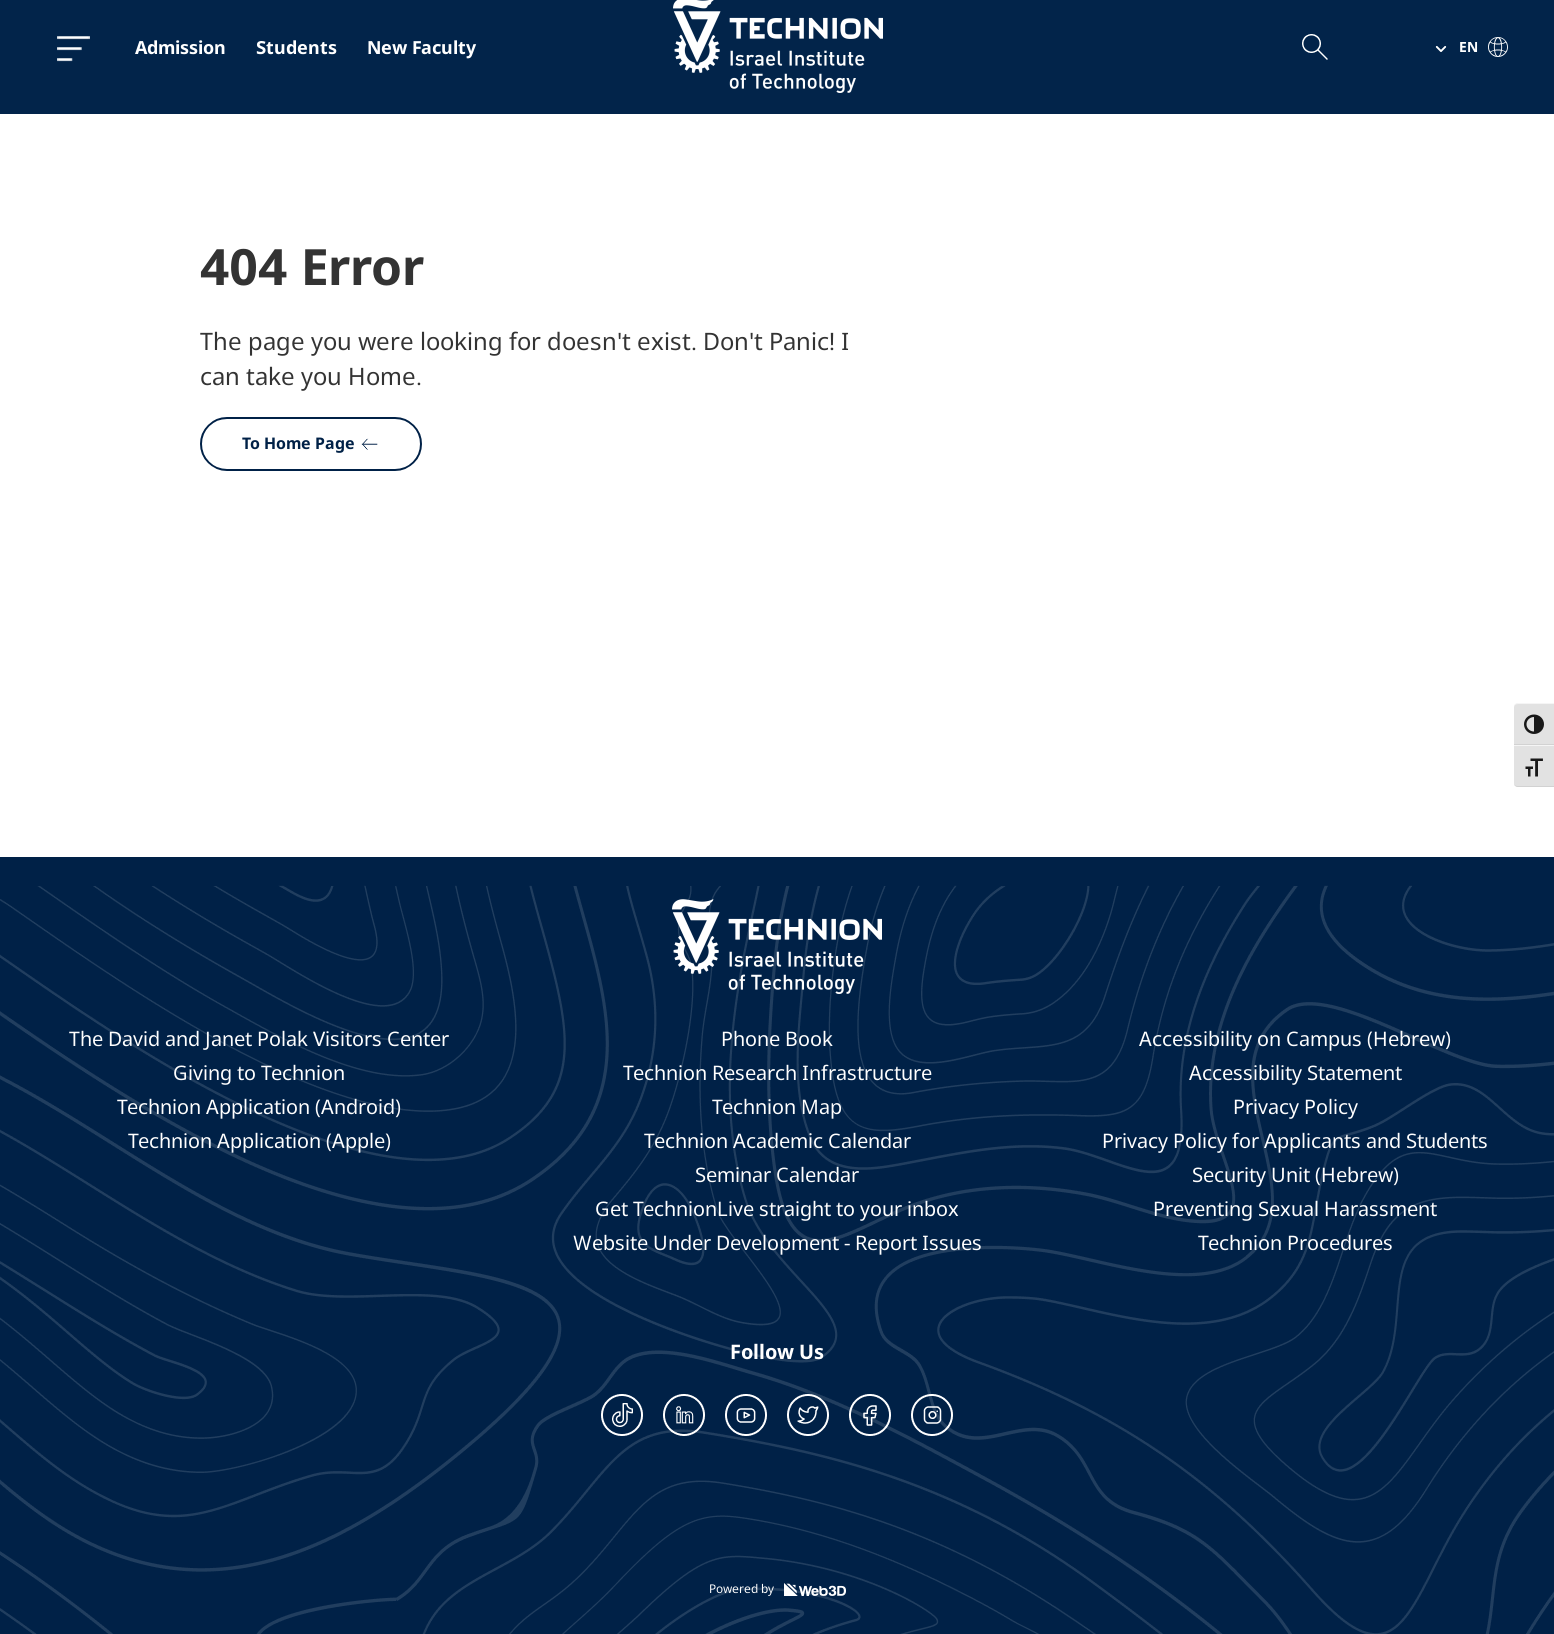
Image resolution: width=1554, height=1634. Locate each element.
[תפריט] (73, 47)
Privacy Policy (1295, 1107)
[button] (1463, 47)
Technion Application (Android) (259, 1107)
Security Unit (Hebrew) (1295, 1175)
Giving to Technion (259, 1073)
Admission (180, 47)
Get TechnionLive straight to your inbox (777, 1209)
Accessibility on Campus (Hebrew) (1295, 1039)
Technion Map (777, 1107)
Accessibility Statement (1295, 1073)
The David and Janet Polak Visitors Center (259, 1039)
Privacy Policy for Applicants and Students (1295, 1141)
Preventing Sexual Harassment (1295, 1209)
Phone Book (777, 1039)
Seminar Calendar (777, 1175)
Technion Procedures (1295, 1243)
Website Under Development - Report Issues (777, 1243)
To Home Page (311, 443)
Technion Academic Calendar (777, 1141)
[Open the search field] (1314, 47)
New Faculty (421, 47)
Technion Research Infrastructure (777, 1073)
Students (296, 47)
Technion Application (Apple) (259, 1141)
